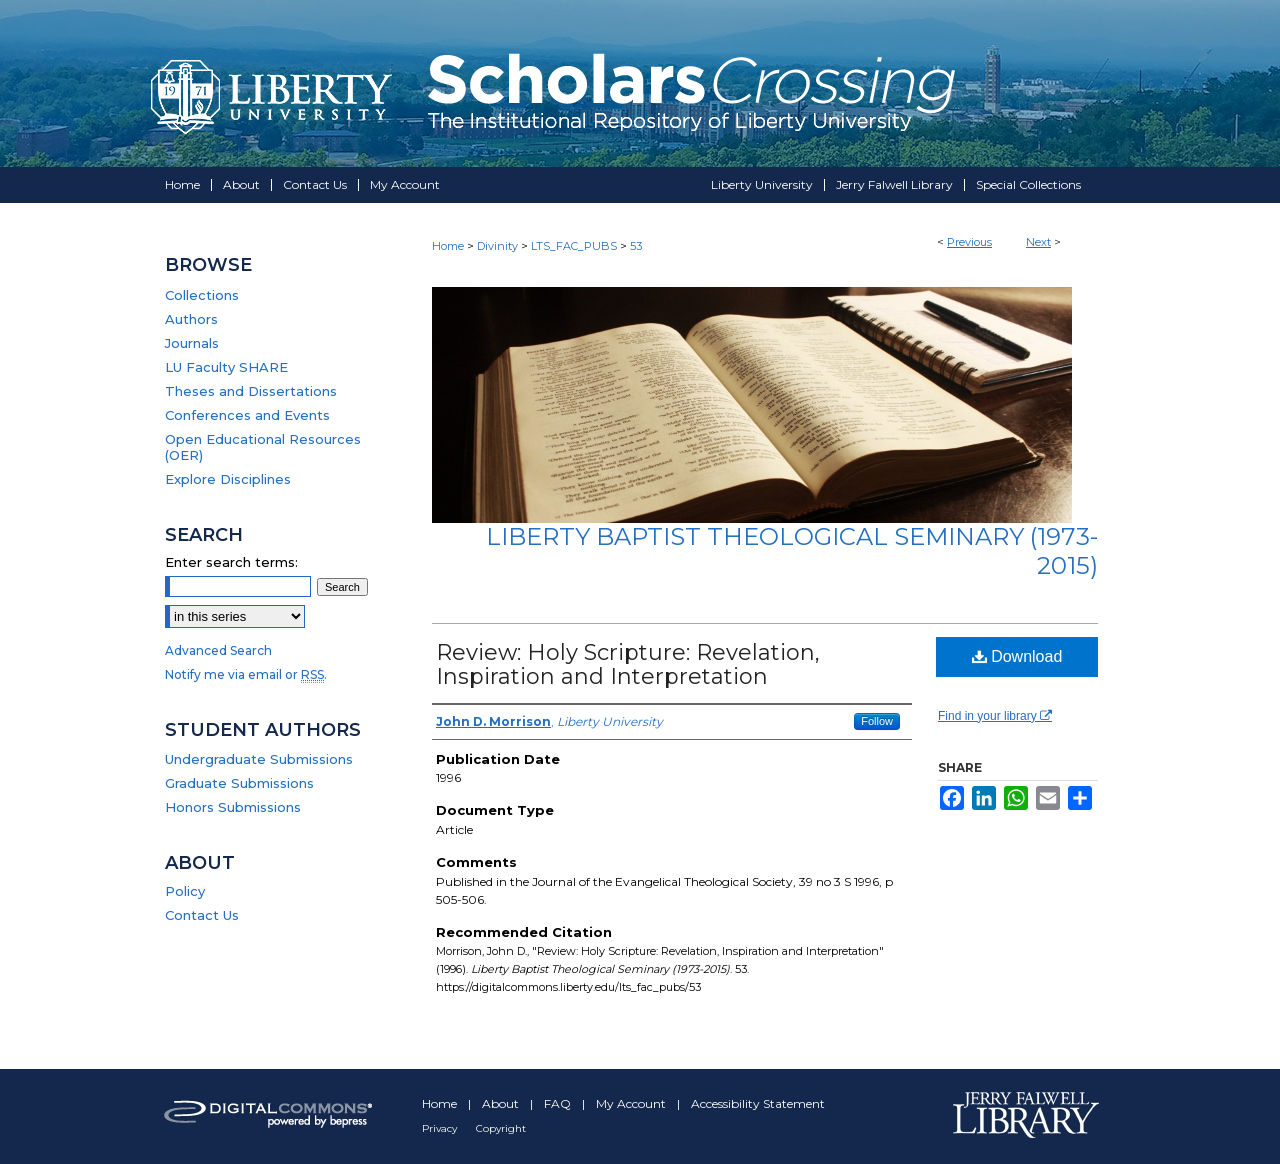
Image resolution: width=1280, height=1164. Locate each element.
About (502, 1103)
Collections (202, 295)
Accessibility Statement (758, 1103)
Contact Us (202, 915)
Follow (877, 721)
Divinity (497, 246)
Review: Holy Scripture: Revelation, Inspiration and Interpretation (628, 664)
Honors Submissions (233, 807)
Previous (969, 242)
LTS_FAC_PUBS (574, 246)
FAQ (559, 1103)
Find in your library (995, 716)
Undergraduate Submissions (259, 759)
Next (1038, 242)
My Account (632, 1103)
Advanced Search (218, 650)
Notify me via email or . (246, 674)
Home (448, 246)
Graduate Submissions (239, 783)
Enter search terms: (231, 562)
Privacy (441, 1128)
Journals (192, 343)
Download (1017, 656)
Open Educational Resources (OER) (263, 447)
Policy (185, 891)
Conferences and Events (247, 415)
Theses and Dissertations (251, 391)
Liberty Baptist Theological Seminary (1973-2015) (792, 551)
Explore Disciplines (228, 479)
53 (636, 246)
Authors (191, 319)
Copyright (501, 1128)
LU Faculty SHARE (226, 367)
